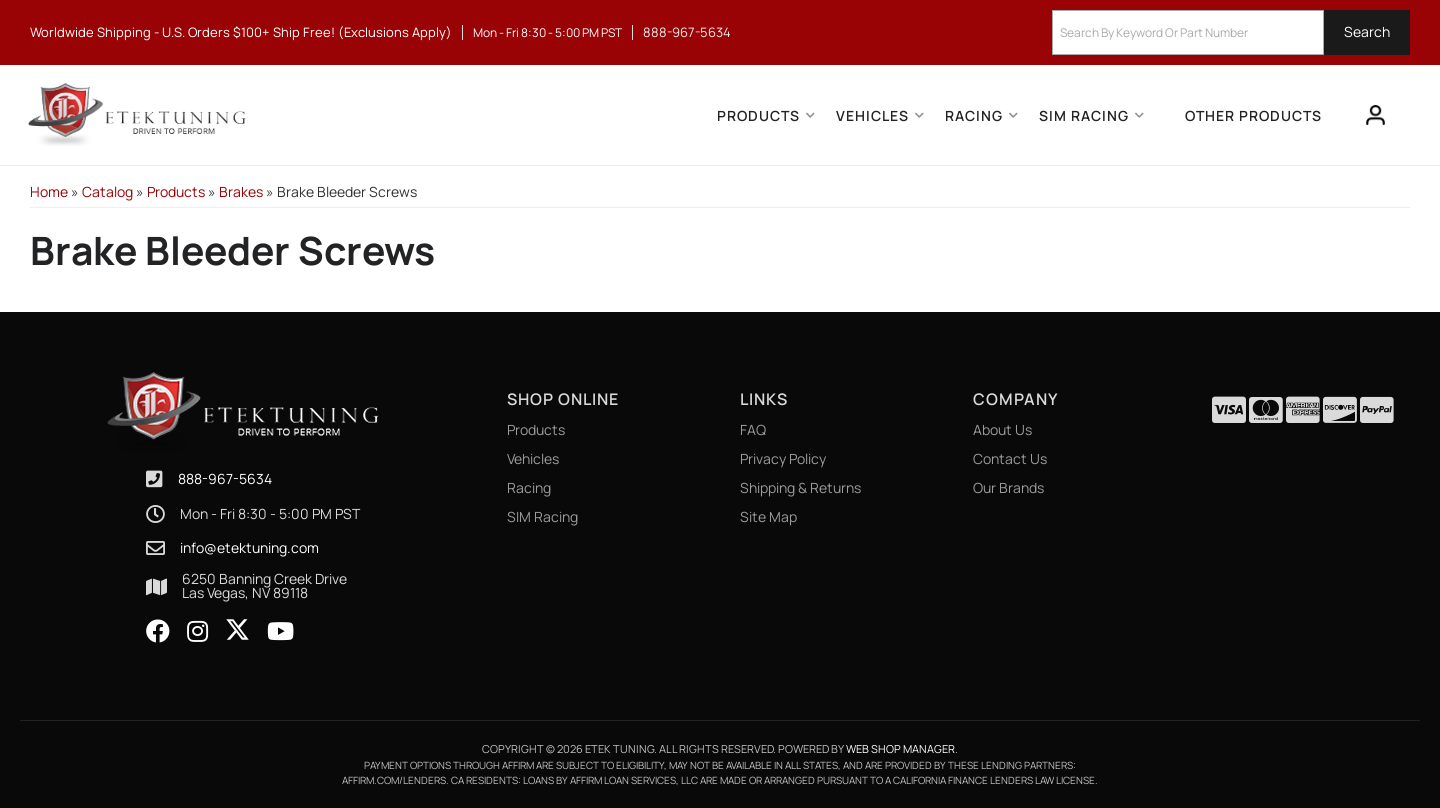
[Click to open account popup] (1376, 115)
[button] (1231, 32)
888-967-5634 (225, 478)
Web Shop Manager (900, 748)
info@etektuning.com (249, 548)
